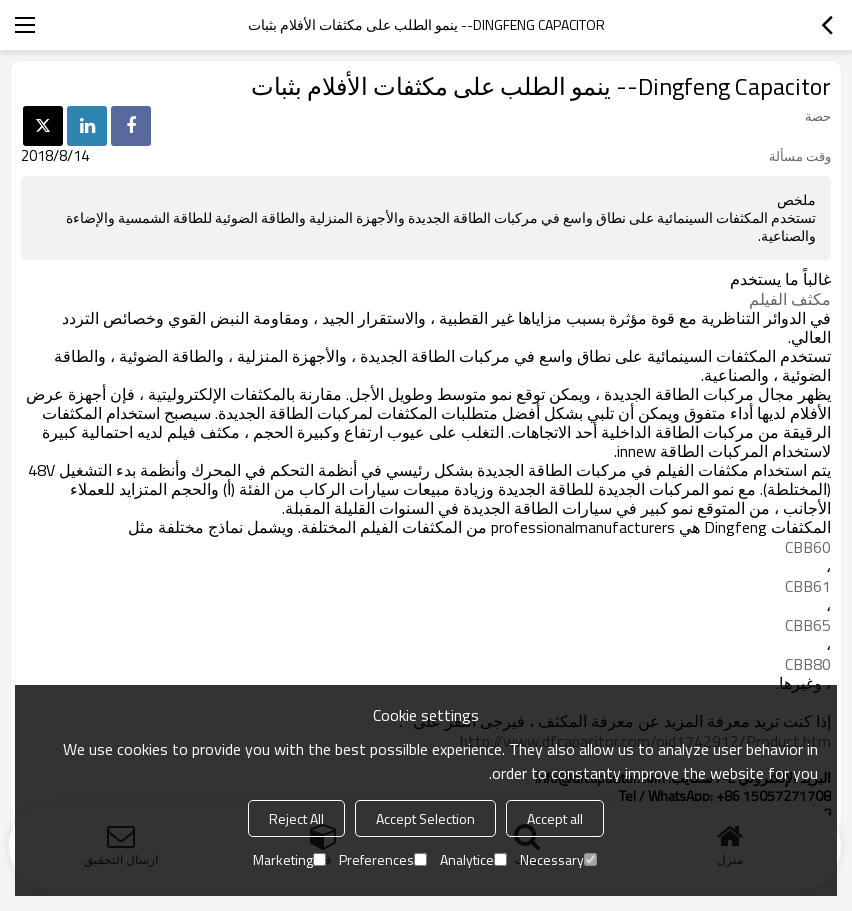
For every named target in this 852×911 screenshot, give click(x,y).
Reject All (296, 818)
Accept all (555, 818)
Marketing (289, 859)
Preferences (383, 859)
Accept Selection (425, 818)
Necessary (558, 859)
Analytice (473, 859)
